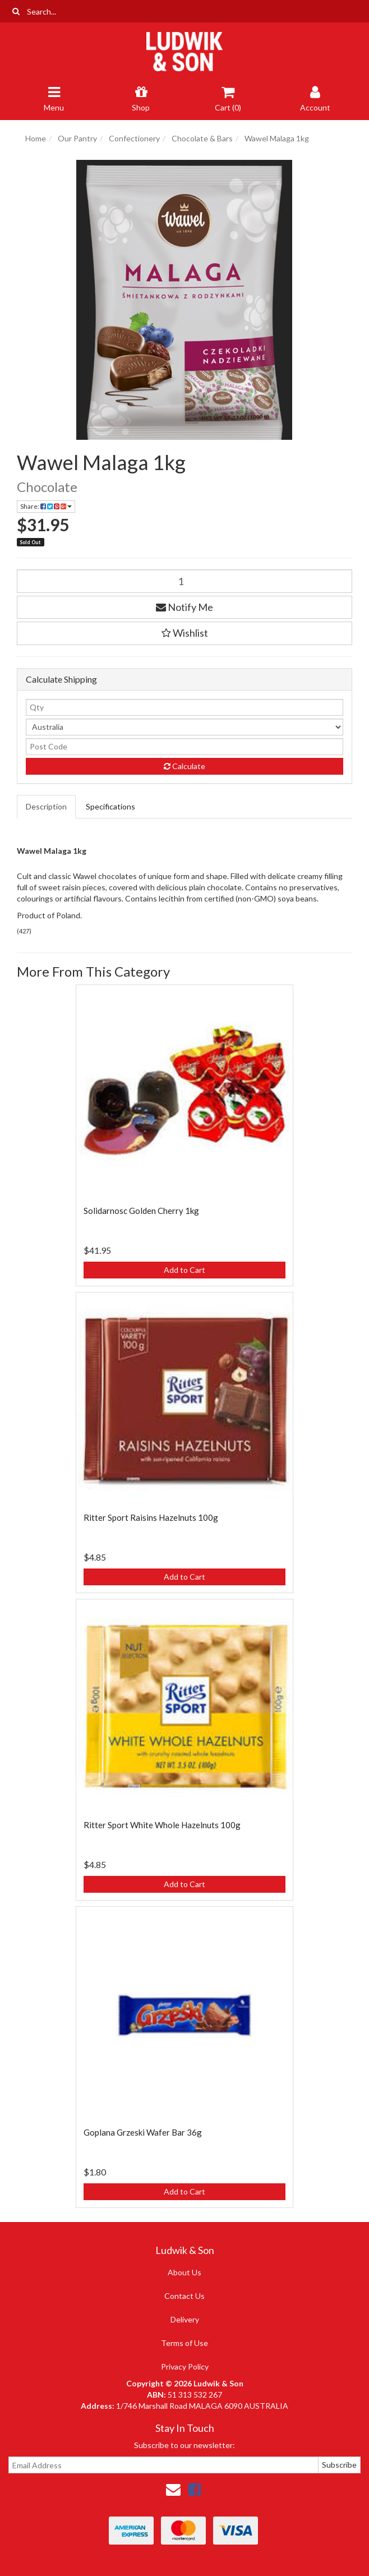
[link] (194, 2489)
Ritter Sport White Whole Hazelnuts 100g (162, 1825)
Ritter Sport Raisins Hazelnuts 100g (151, 1517)
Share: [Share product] (46, 506)
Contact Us (184, 2296)
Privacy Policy (185, 2366)
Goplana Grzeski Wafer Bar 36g (143, 2132)
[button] (184, 633)
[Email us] (173, 2489)
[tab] (47, 806)
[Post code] (184, 746)
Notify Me (184, 607)
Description (46, 806)
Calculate (184, 766)
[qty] (184, 707)
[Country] (184, 727)
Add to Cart (184, 1270)
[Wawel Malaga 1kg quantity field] (184, 581)
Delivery (184, 2319)
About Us (184, 2272)
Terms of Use (184, 2343)
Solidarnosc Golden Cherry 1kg (141, 1211)
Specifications (110, 806)
